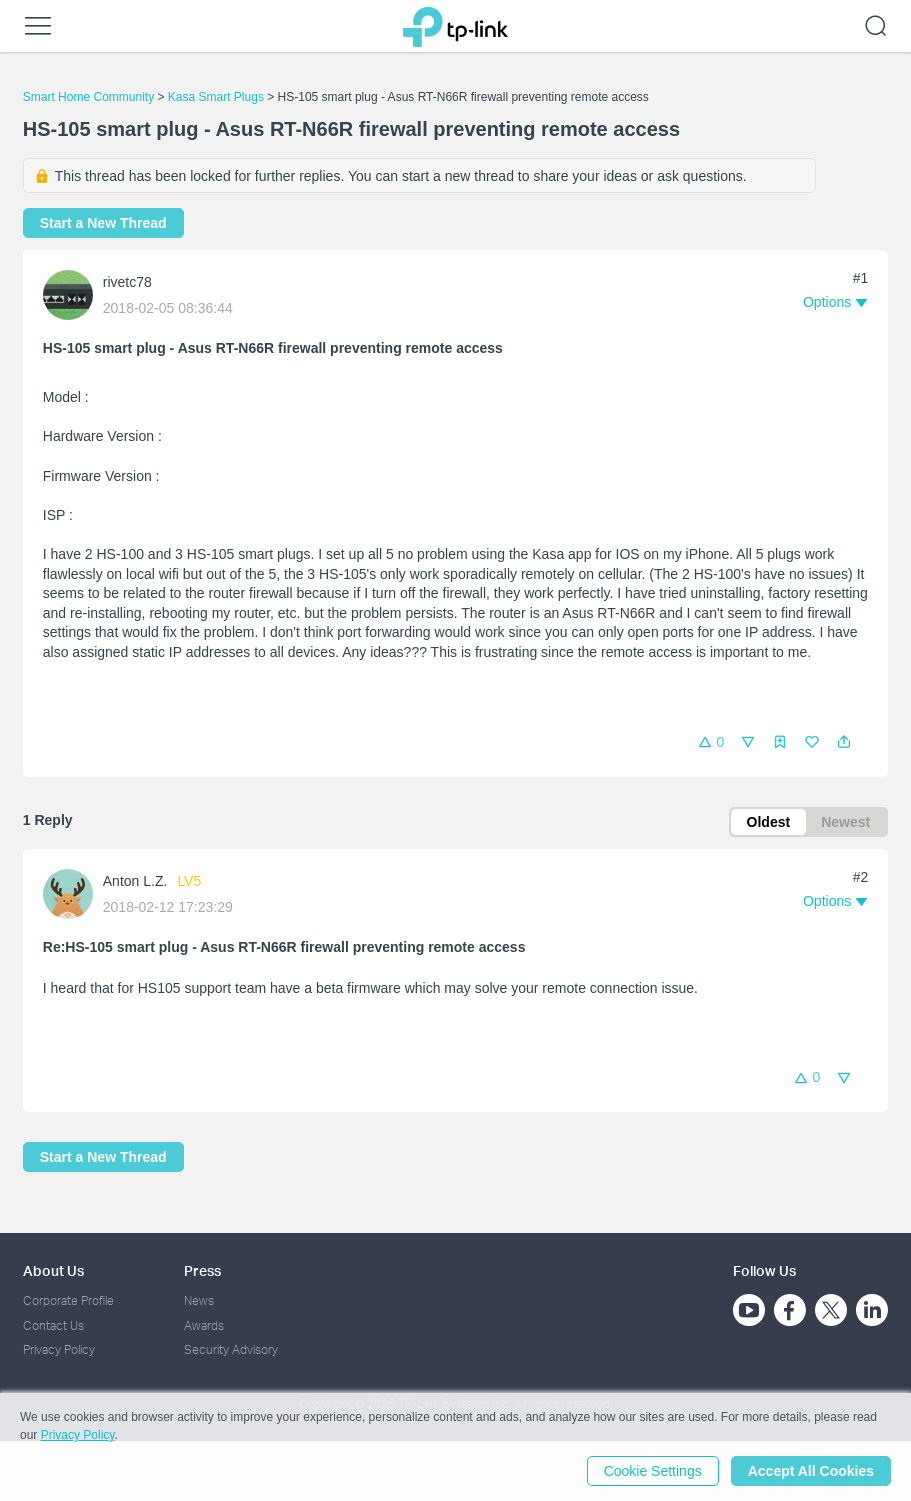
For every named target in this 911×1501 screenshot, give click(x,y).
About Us (53, 1270)
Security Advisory (231, 1349)
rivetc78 (127, 282)
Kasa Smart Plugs (216, 97)
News (199, 1300)
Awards (204, 1325)
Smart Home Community (88, 97)
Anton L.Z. (135, 881)
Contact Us (53, 1325)
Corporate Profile (68, 1300)
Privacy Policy (59, 1349)
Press (202, 1270)
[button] (844, 742)
